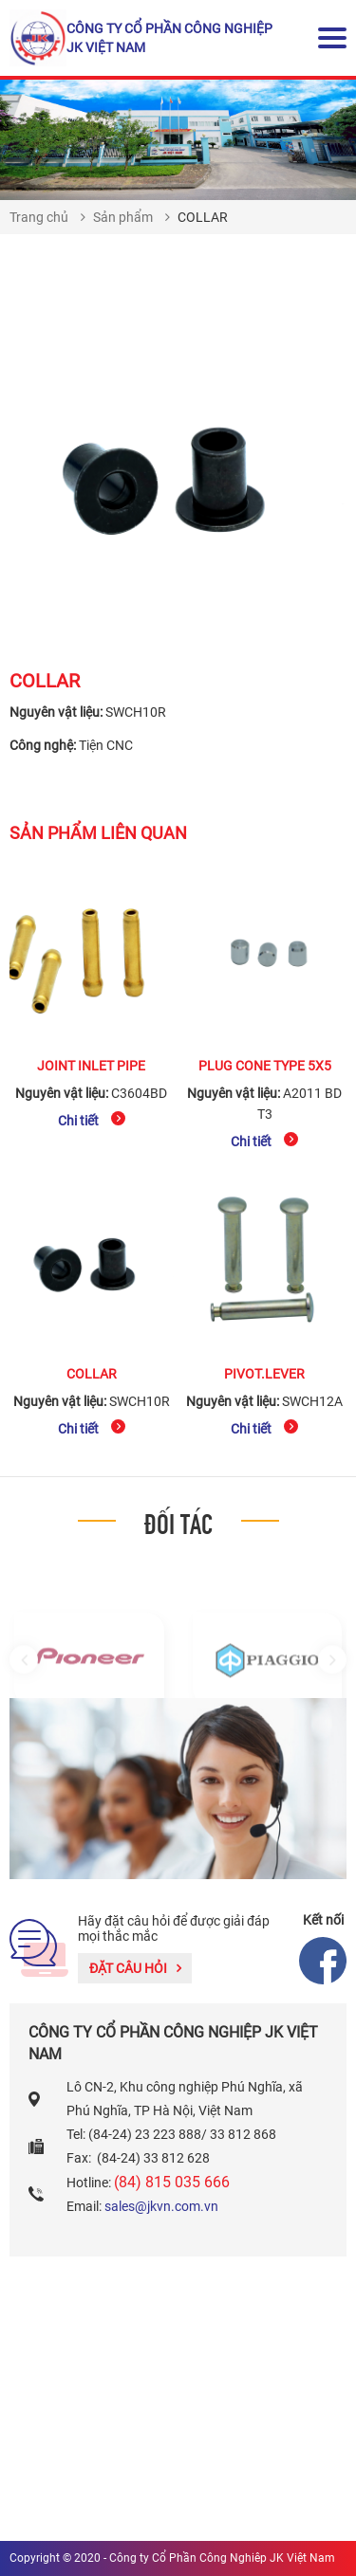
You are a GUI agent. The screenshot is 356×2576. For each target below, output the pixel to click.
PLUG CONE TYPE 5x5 (264, 1065)
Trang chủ (38, 217)
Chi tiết (91, 1119)
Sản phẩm (123, 217)
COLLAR (91, 1373)
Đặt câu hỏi (135, 1968)
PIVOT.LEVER (264, 1373)
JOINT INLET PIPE (91, 1065)
